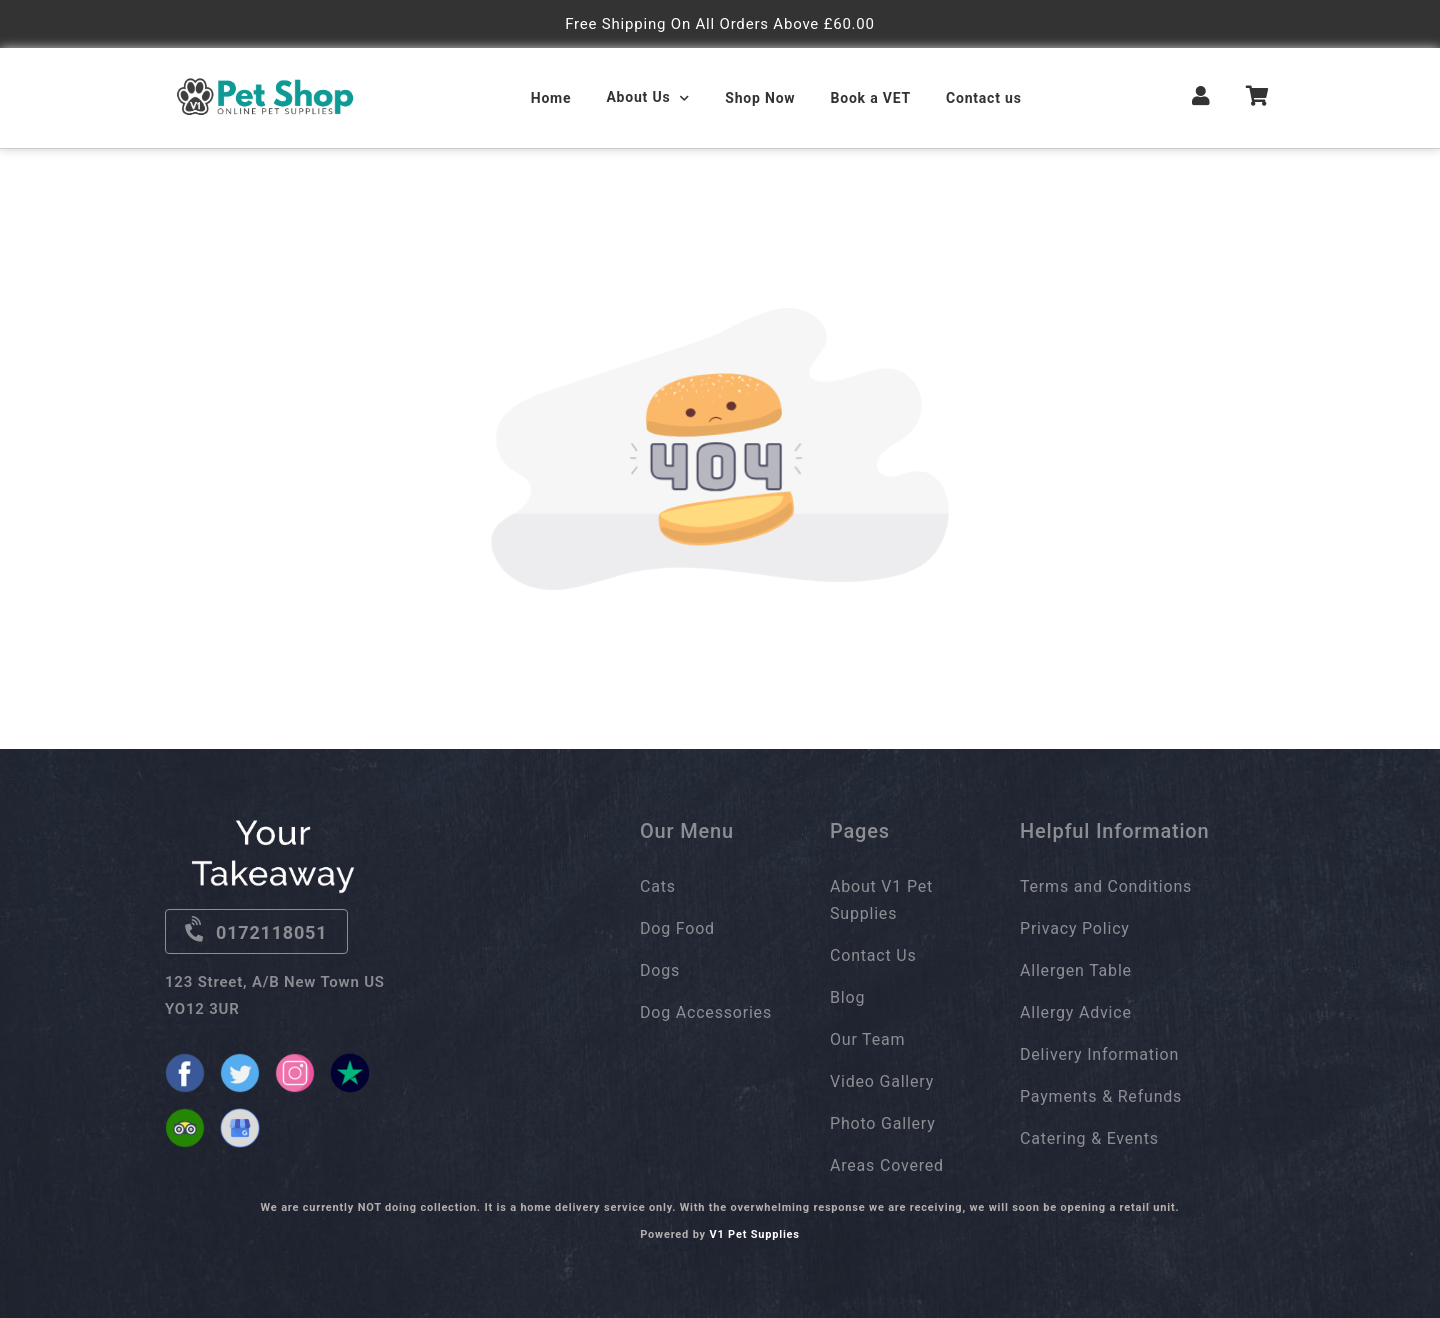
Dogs (660, 970)
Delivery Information (1099, 1054)
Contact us (984, 98)
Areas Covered (887, 1165)
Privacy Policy (1075, 928)
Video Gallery (882, 1081)
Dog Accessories (706, 1012)
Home (551, 98)
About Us (638, 97)
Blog (847, 997)
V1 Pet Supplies (754, 1234)
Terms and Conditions (1106, 886)
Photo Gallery (883, 1123)
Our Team (867, 1039)
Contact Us (873, 955)
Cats (658, 886)
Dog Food (677, 928)
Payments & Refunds (1101, 1096)
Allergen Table (1076, 970)
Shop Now (760, 98)
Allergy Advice (1076, 1012)
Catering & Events (1089, 1138)
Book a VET (870, 98)
